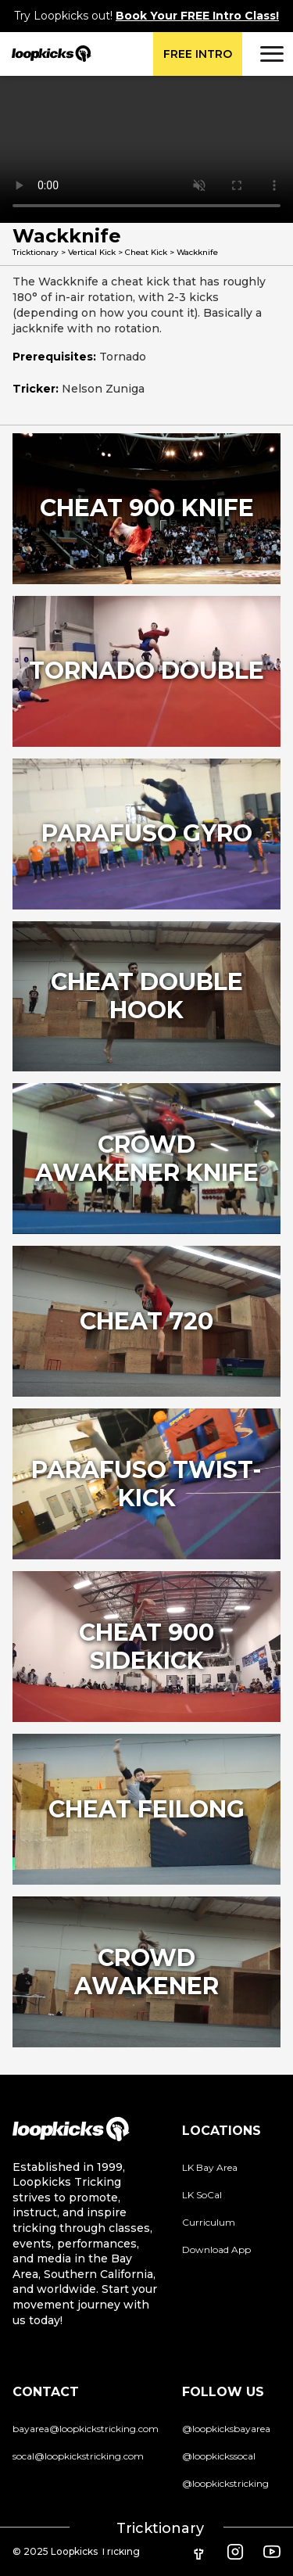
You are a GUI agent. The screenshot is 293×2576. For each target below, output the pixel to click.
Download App (216, 2249)
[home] (45, 54)
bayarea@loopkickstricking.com (86, 2428)
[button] (269, 54)
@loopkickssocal (218, 2456)
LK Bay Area (210, 2167)
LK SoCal (202, 2195)
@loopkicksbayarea (226, 2428)
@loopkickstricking (225, 2483)
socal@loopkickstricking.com (78, 2456)
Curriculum (208, 2222)
